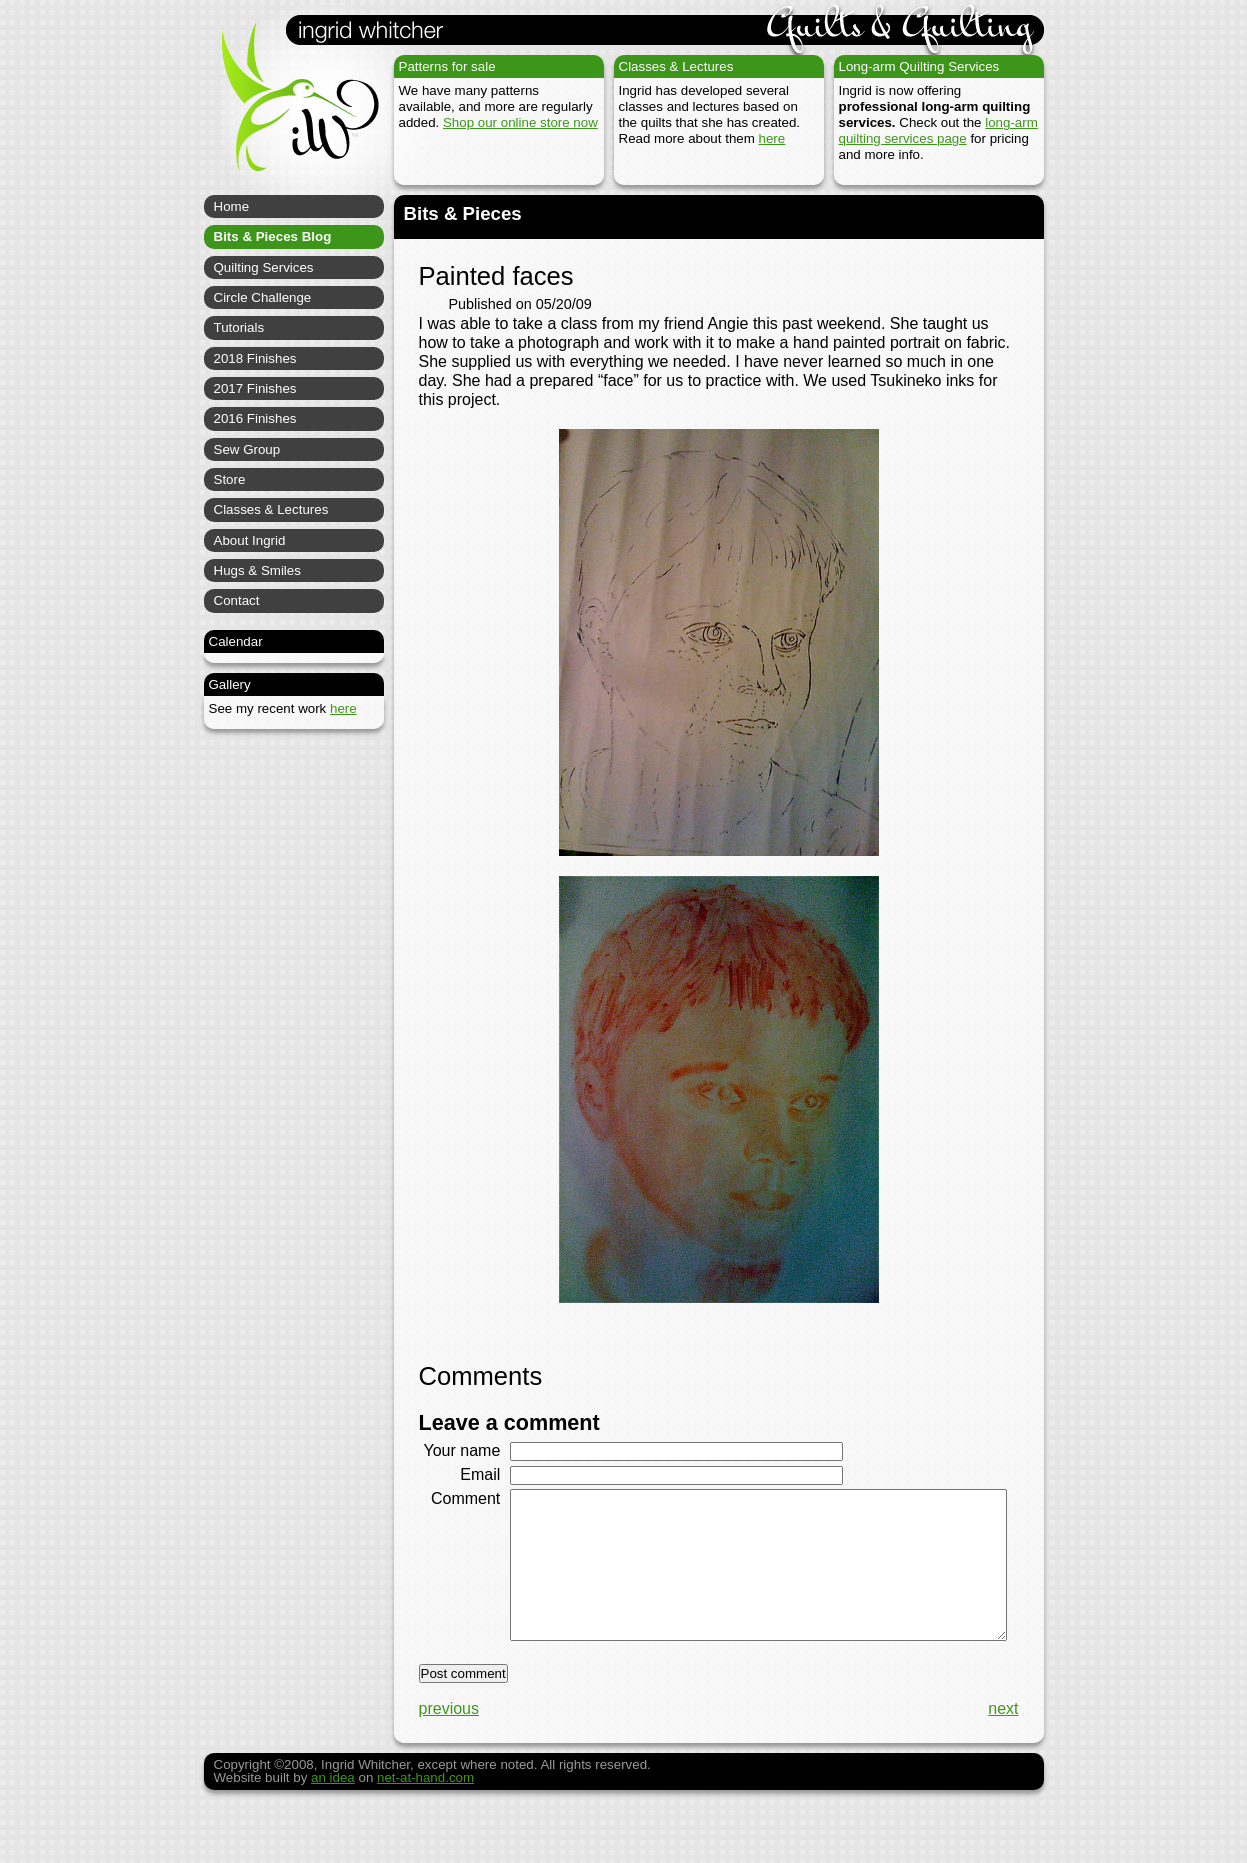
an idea (333, 1826)
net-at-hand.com (425, 1826)
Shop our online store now (520, 122)
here (772, 138)
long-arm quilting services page (938, 130)
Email (473, 1492)
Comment (458, 1516)
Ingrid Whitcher (291, 110)
